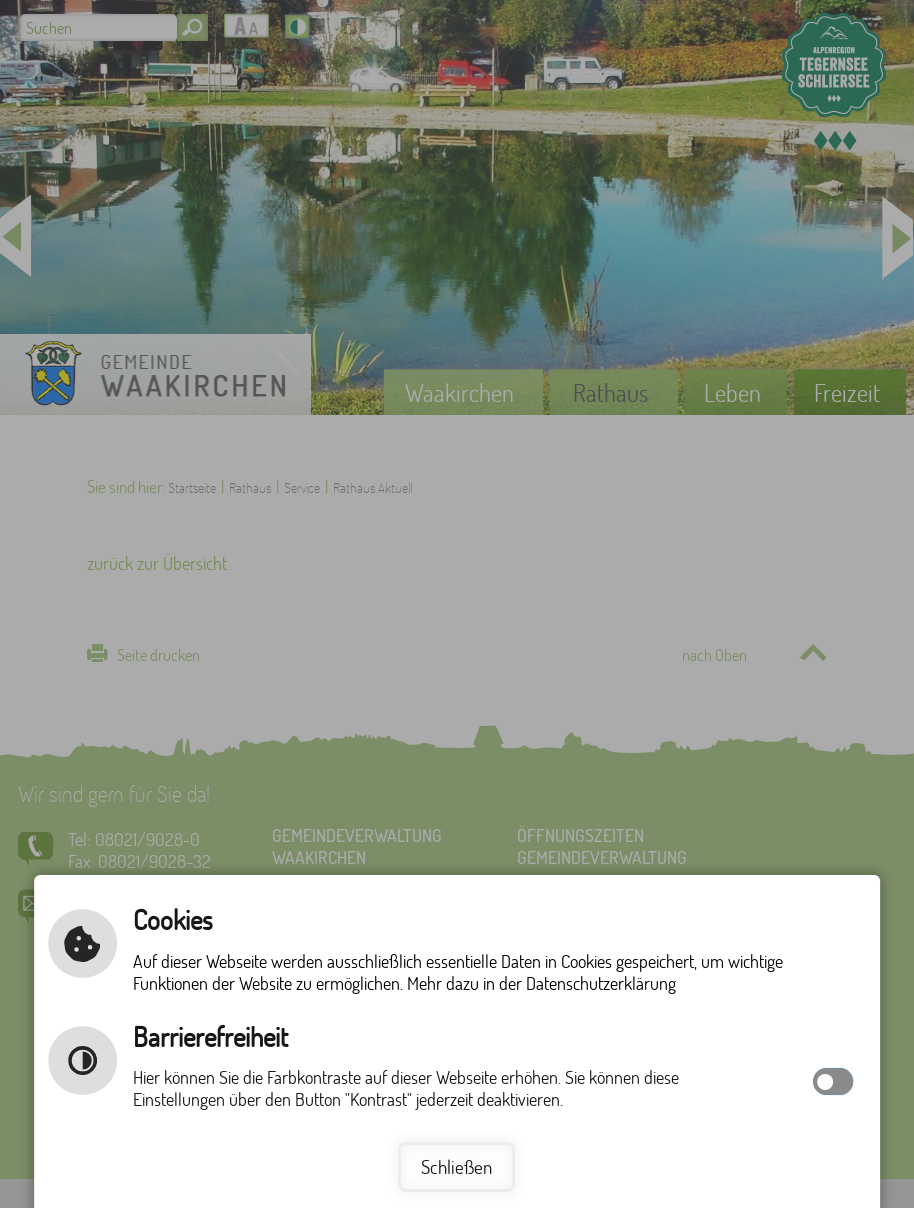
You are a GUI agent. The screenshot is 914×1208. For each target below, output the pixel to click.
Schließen (456, 1166)
